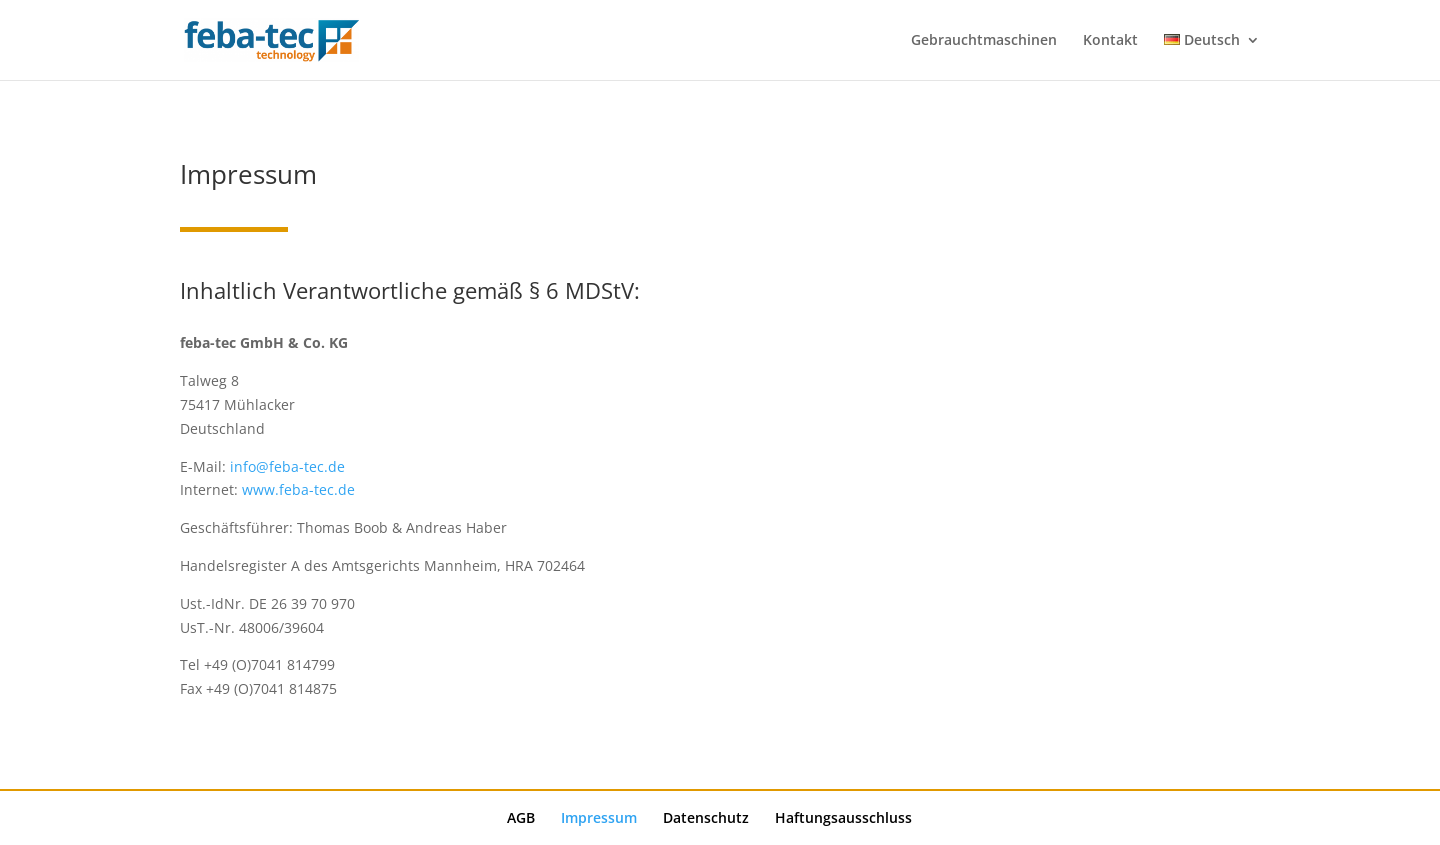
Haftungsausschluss (843, 817)
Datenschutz (706, 817)
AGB (521, 817)
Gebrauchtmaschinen (984, 41)
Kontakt (1110, 41)
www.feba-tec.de (298, 489)
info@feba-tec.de (287, 466)
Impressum (599, 817)
